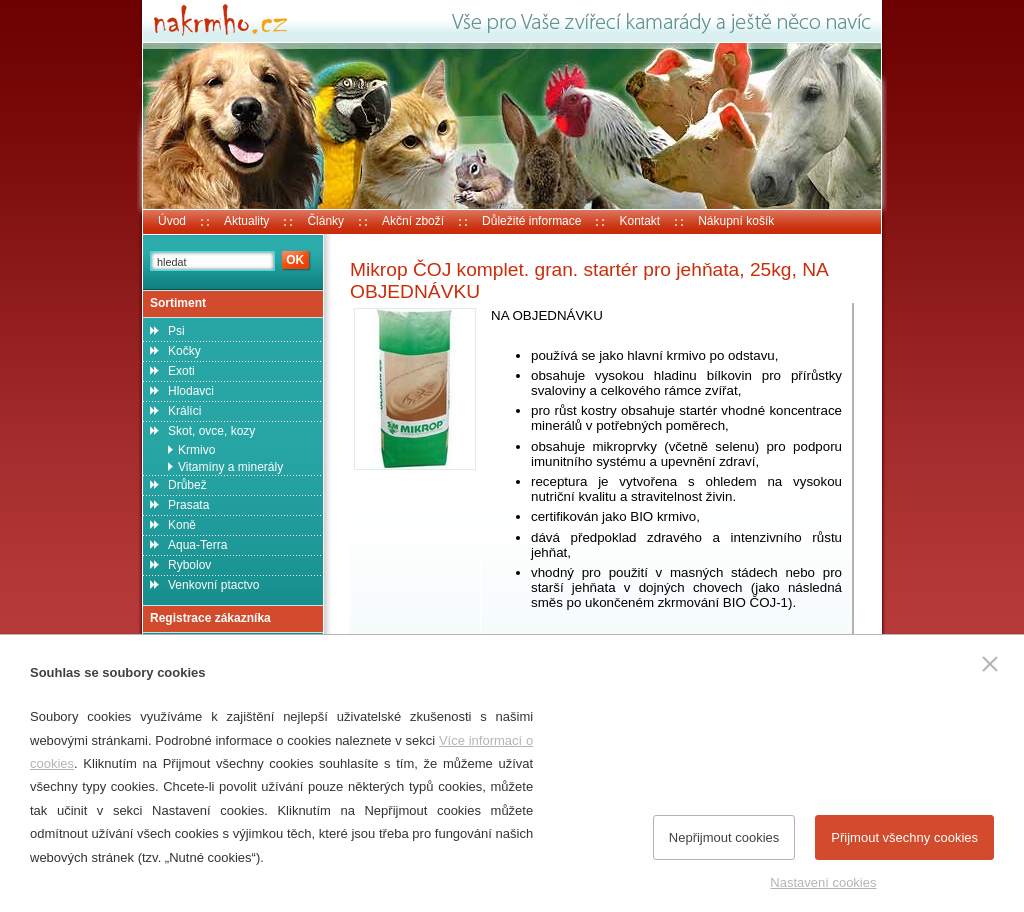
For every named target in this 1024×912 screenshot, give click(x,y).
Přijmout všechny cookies (904, 837)
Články (325, 221)
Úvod (172, 221)
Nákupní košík (736, 221)
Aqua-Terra (197, 545)
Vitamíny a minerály (230, 467)
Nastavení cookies (823, 882)
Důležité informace (531, 221)
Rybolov (189, 565)
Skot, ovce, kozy (211, 431)
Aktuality (246, 221)
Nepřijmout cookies (724, 837)
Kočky (184, 351)
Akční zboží (413, 221)
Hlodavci (191, 391)
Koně (182, 525)
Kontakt (639, 221)
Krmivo (196, 450)
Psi (176, 331)
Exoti (181, 371)
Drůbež (187, 485)
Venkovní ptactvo (213, 585)
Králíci (184, 411)
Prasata (188, 505)
